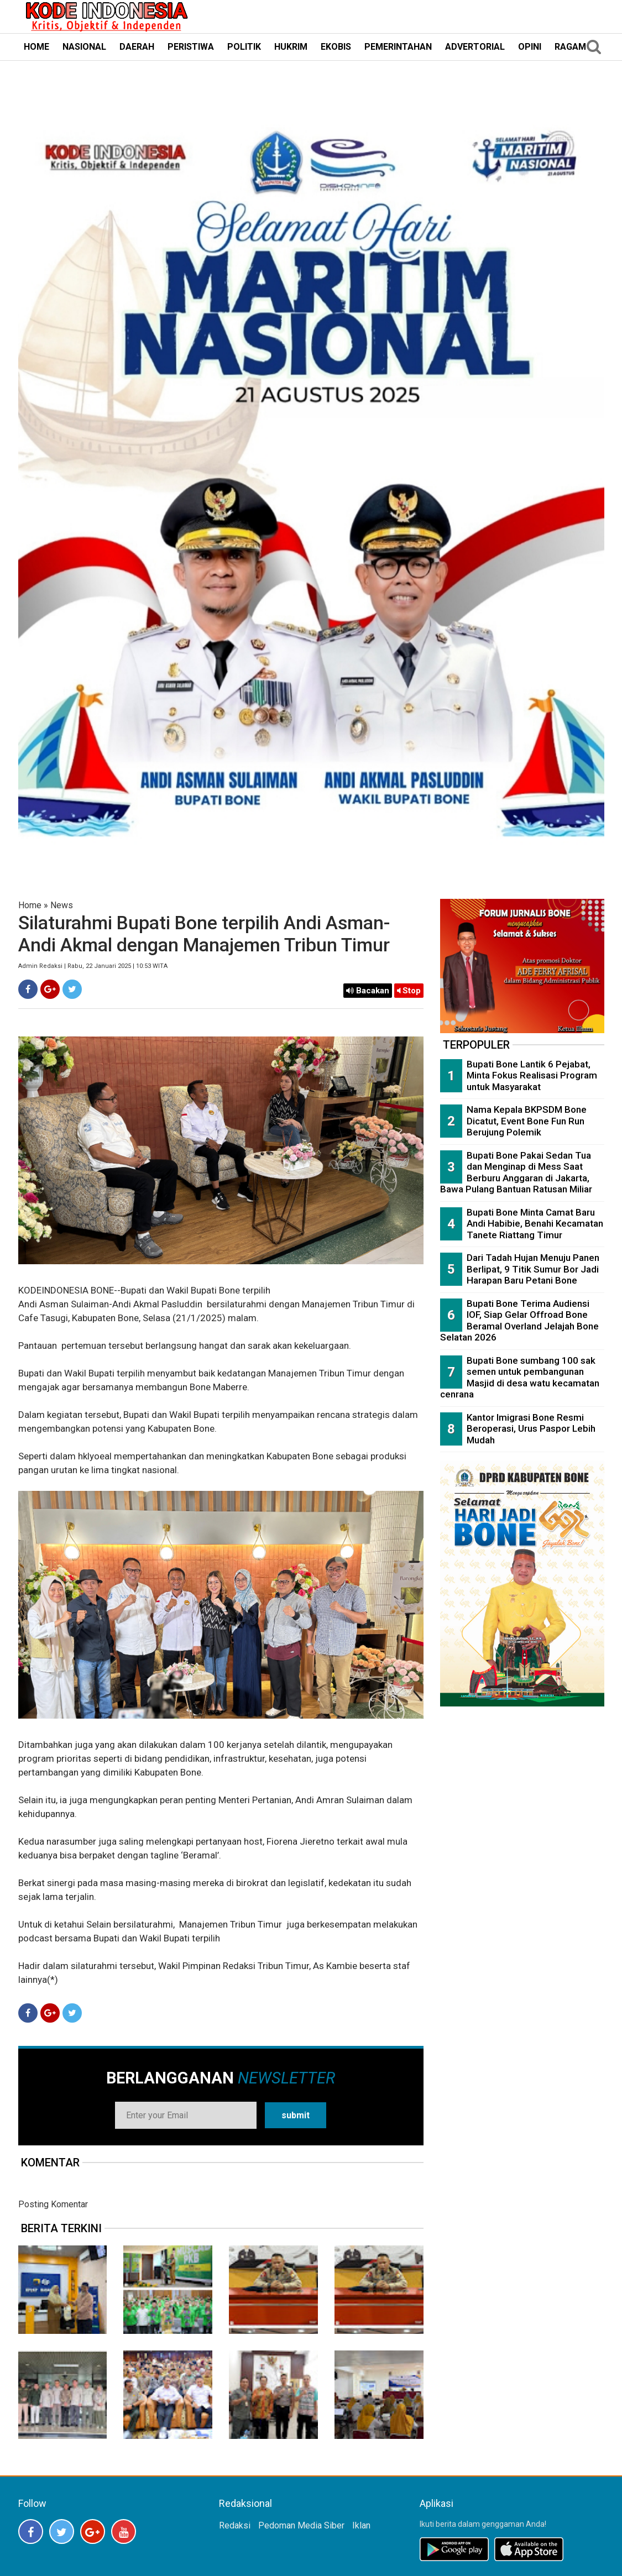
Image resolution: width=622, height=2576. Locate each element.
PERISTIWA (191, 46)
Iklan (361, 2525)
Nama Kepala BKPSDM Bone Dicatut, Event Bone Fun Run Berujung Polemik (527, 1121)
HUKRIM (290, 46)
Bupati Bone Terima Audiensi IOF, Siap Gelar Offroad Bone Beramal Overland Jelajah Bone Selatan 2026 (519, 1320)
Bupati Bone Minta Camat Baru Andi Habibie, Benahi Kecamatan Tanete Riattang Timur (535, 1223)
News (61, 905)
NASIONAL (84, 46)
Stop (409, 991)
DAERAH (136, 46)
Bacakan (367, 991)
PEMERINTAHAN (398, 46)
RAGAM (570, 46)
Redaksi (234, 2525)
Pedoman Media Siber (301, 2525)
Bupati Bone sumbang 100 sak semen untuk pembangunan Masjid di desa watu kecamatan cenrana (519, 1377)
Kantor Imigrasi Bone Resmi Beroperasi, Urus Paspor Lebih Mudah (531, 1429)
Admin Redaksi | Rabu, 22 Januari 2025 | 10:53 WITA (93, 966)
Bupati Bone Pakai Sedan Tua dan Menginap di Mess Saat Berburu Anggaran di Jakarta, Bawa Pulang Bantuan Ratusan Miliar (516, 1172)
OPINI (529, 46)
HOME (36, 46)
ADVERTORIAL (475, 46)
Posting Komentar (53, 2204)
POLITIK (244, 46)
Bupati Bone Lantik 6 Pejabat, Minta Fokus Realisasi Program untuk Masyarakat (532, 1075)
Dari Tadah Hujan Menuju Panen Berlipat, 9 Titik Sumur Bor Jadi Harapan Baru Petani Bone (533, 1269)
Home (29, 905)
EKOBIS (336, 46)
